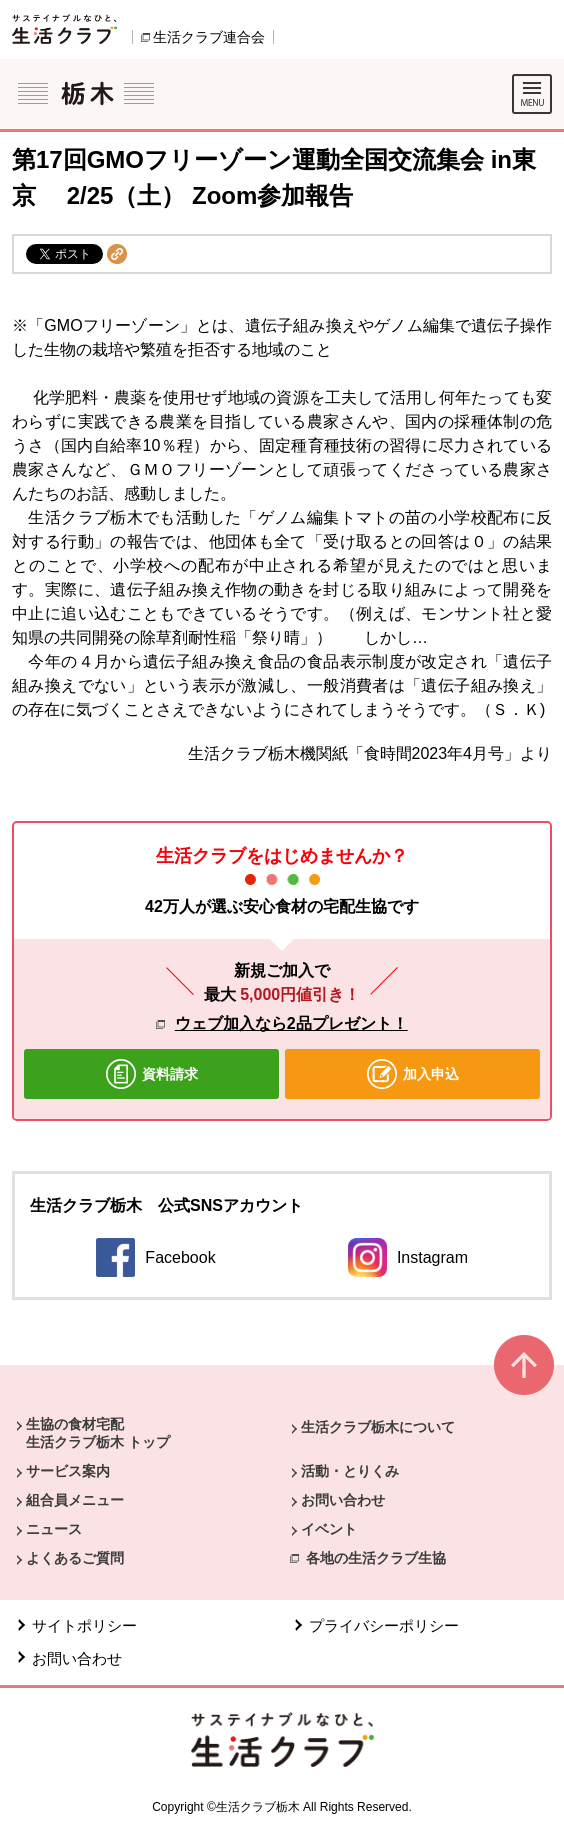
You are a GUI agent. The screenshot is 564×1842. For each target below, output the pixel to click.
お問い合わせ (343, 1500)
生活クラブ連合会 (209, 37)
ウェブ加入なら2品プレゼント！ (291, 1023)
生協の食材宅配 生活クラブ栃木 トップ (98, 1433)
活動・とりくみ (350, 1471)
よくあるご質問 (75, 1558)
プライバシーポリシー (384, 1625)
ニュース (54, 1529)
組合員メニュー (75, 1500)
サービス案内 (68, 1471)
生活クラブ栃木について (378, 1427)
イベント (329, 1529)
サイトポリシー (84, 1625)
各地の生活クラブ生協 (376, 1558)
